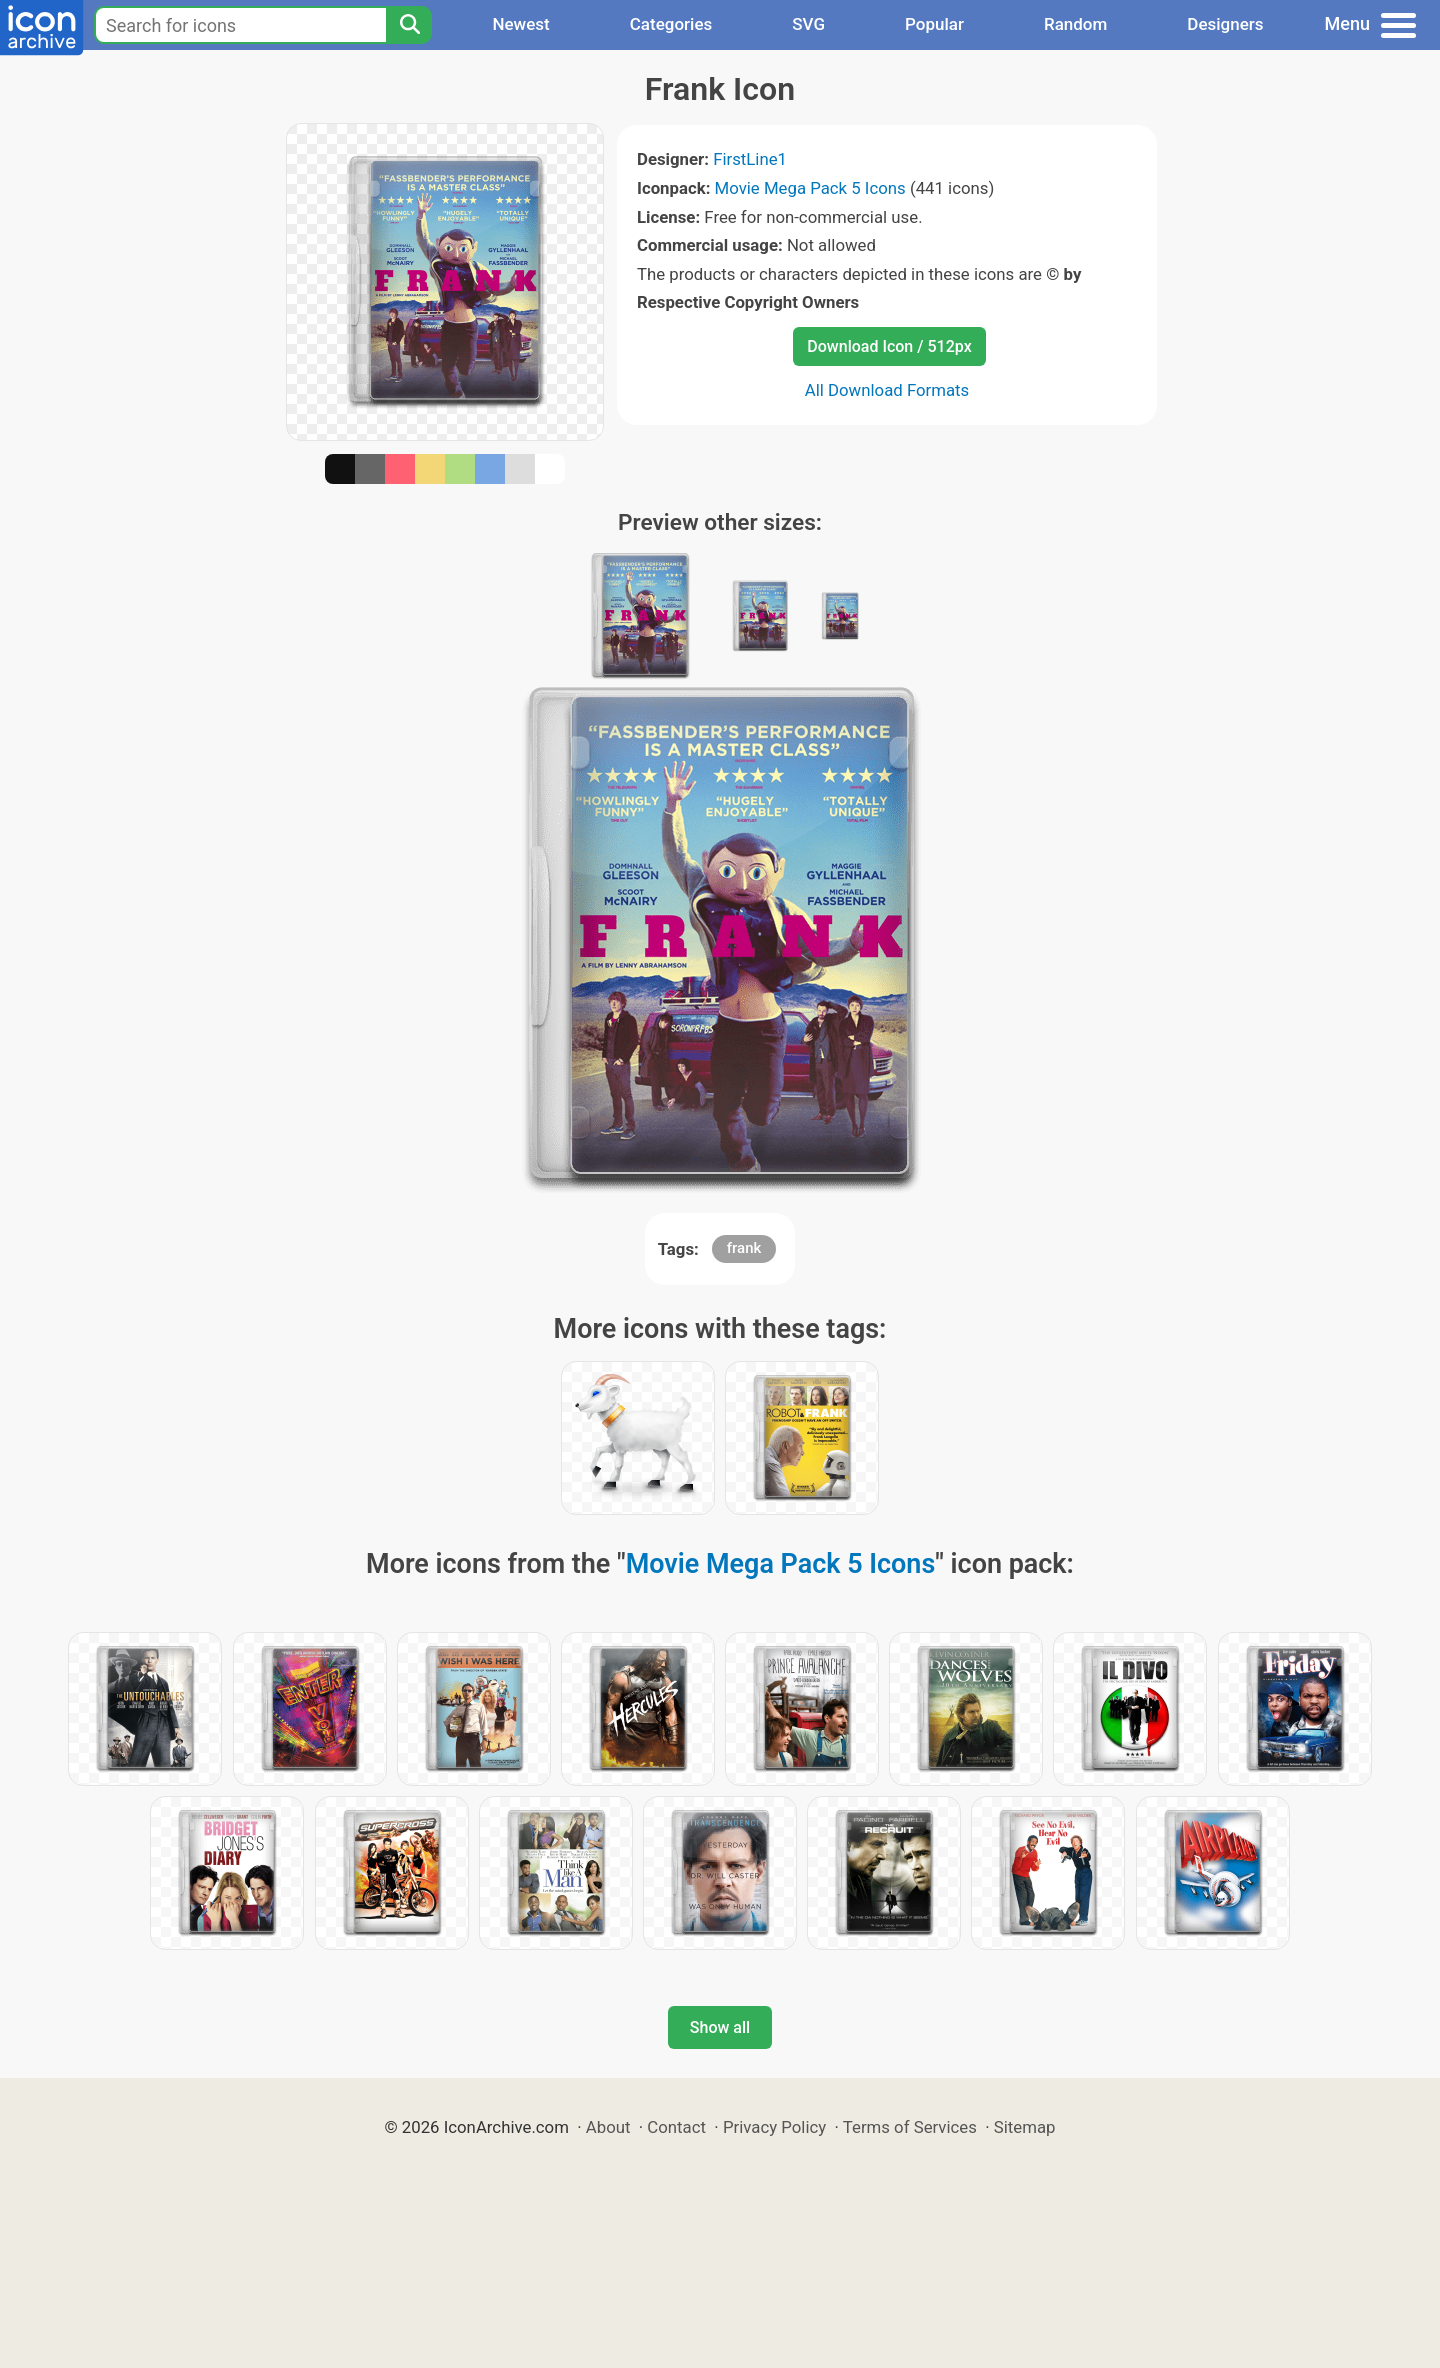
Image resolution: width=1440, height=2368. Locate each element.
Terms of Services (910, 2127)
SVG (808, 24)
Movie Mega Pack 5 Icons (810, 188)
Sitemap (1025, 2127)
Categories (671, 24)
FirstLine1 (750, 159)
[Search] (409, 25)
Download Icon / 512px (889, 346)
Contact (676, 2127)
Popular (934, 24)
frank (744, 1248)
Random (1075, 24)
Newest (520, 24)
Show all (720, 2027)
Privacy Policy (774, 2127)
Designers (1225, 24)
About (608, 2127)
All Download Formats (887, 390)
